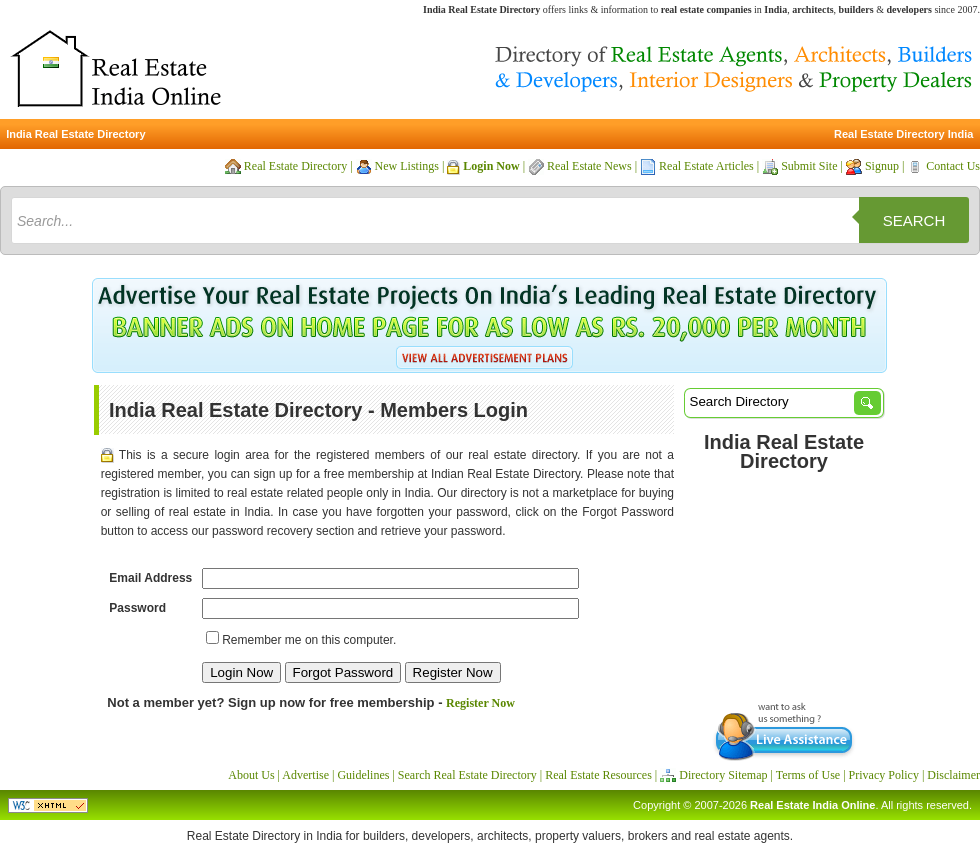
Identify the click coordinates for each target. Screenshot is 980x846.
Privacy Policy (884, 775)
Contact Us (953, 166)
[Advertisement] (784, 583)
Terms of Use (808, 775)
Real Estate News (589, 166)
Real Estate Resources (598, 775)
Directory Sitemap (723, 775)
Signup (882, 166)
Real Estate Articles (706, 166)
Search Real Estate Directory (467, 775)
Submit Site (809, 166)
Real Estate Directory (295, 166)
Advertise (305, 775)
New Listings (407, 166)
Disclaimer (953, 775)
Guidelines (363, 775)
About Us (251, 775)
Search (914, 220)
